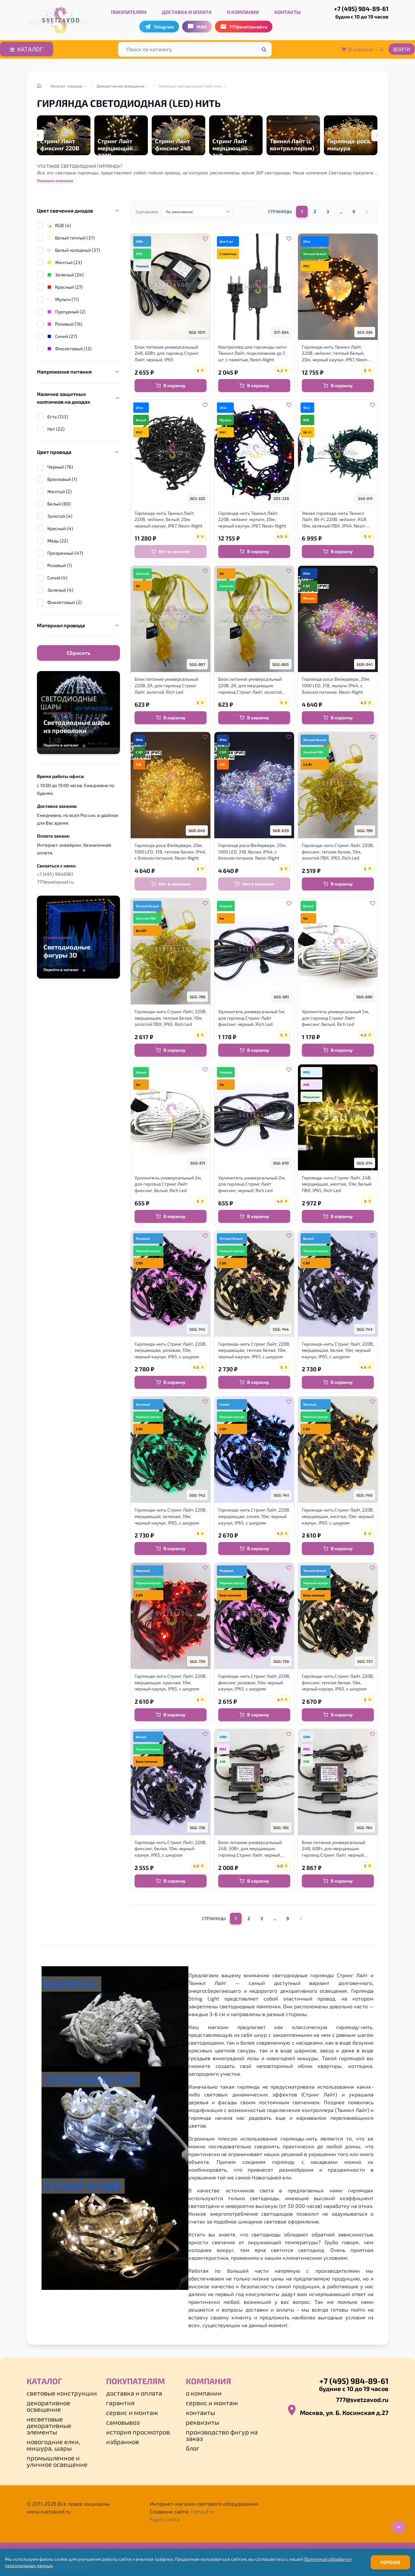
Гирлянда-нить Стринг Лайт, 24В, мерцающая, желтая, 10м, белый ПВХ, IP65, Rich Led (337, 1184)
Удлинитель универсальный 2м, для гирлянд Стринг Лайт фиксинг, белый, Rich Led (168, 1184)
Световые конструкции (62, 2393)
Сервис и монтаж (132, 2412)
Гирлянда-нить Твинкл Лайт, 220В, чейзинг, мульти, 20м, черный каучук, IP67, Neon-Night (252, 519)
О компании (243, 12)
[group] (63, 135)
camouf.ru (202, 2511)
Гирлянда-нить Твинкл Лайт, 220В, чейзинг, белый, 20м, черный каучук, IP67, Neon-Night (168, 519)
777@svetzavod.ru (55, 882)
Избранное (122, 2441)
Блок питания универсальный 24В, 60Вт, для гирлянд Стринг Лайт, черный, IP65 (167, 353)
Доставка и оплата (187, 12)
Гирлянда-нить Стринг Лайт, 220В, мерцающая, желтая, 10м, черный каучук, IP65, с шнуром (338, 1516)
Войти (401, 49)
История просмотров (138, 2432)
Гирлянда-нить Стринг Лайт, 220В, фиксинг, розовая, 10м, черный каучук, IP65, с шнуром (254, 1682)
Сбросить (78, 653)
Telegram (159, 26)
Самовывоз (123, 2422)
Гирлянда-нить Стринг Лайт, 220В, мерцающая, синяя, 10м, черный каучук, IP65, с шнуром (254, 1516)
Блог (192, 2448)
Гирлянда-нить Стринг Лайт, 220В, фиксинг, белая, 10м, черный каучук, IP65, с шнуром (171, 1848)
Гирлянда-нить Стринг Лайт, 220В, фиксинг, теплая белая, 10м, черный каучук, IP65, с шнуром (338, 1682)
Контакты (287, 12)
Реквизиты (202, 2422)
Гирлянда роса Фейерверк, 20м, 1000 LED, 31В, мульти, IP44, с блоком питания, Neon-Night (336, 685)
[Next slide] (377, 135)
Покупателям (129, 12)
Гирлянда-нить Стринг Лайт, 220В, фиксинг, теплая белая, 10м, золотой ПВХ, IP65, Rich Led (338, 851)
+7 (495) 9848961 (55, 874)
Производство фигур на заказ (222, 2435)
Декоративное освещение (48, 2406)
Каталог (26, 49)
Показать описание (55, 180)
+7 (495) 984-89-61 (354, 12)
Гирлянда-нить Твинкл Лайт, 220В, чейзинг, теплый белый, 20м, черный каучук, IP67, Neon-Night (335, 353)
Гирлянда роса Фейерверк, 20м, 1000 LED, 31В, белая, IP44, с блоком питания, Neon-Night (252, 851)
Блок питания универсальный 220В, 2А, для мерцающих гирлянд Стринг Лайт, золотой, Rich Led (250, 685)
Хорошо (390, 2562)
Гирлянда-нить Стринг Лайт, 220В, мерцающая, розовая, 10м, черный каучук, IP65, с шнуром (171, 1350)
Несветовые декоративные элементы (49, 2425)
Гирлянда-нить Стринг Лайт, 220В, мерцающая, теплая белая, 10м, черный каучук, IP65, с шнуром (254, 1350)
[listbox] (197, 211)
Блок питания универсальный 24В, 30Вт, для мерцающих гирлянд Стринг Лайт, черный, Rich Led (250, 1848)
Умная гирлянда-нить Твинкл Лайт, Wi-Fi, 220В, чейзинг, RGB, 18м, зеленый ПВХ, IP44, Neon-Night (334, 519)
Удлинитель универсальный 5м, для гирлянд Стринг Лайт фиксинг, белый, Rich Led (335, 1018)
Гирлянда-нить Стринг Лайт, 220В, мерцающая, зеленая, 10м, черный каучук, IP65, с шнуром (171, 1516)
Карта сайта (165, 2519)
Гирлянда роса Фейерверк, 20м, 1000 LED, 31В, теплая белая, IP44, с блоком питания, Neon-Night (170, 851)
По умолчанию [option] (179, 211)
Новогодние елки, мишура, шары (53, 2445)
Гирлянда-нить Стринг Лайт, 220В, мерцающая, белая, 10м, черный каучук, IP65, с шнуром (338, 1350)
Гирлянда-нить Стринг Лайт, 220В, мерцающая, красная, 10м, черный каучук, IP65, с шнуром (171, 1682)
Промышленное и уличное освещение (57, 2461)
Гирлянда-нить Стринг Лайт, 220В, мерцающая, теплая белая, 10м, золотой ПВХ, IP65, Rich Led (171, 1018)
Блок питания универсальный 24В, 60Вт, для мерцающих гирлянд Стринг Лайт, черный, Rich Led (333, 1848)
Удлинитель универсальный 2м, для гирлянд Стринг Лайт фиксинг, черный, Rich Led (251, 1184)
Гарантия (120, 2403)
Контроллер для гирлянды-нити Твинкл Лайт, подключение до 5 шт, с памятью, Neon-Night (252, 353)
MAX (197, 26)
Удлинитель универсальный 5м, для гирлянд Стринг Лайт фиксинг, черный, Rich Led (251, 1018)
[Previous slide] (38, 135)
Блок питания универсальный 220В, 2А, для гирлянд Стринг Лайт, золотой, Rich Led (166, 685)
